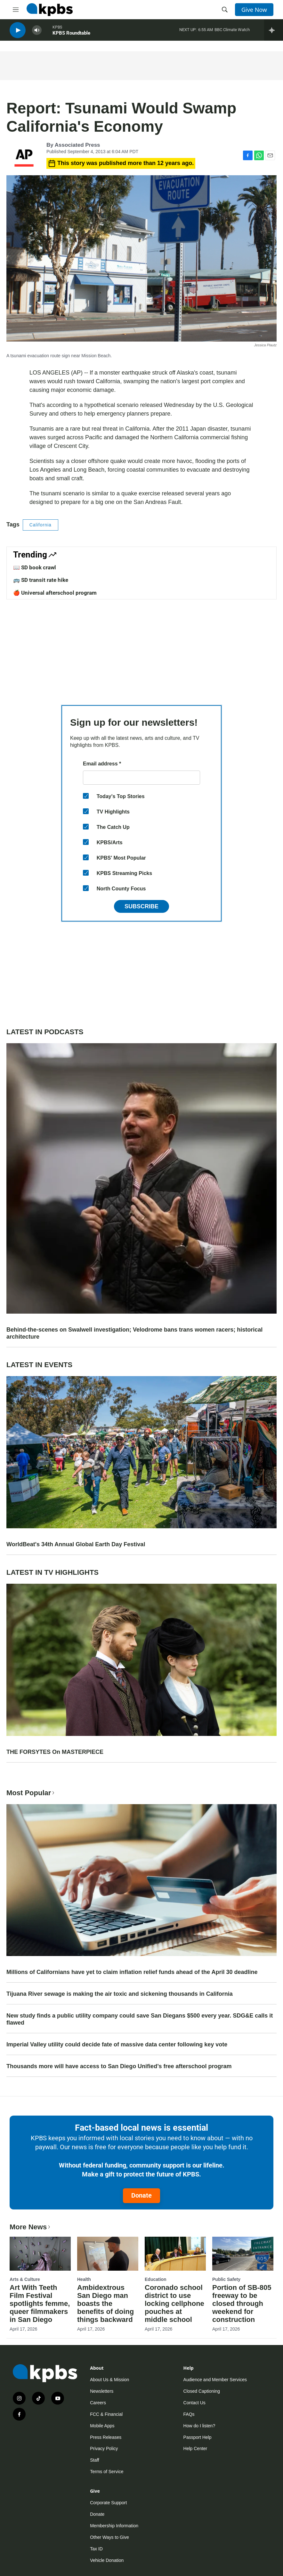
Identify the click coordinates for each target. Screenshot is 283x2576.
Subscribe (141, 906)
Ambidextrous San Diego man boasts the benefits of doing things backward (105, 2303)
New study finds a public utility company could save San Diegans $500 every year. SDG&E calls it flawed (139, 2019)
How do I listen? (199, 2425)
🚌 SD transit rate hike (40, 580)
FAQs (189, 2414)
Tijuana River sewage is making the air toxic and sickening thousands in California (119, 1994)
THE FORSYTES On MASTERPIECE (54, 1752)
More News (31, 2227)
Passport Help (197, 2437)
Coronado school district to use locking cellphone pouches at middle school (174, 2303)
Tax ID (96, 2548)
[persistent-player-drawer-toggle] (273, 32)
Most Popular (31, 1793)
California (40, 524)
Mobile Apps (102, 2425)
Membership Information (114, 2525)
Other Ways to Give (109, 2537)
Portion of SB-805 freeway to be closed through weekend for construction (241, 2303)
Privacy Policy (104, 2448)
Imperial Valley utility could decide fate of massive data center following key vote (116, 2044)
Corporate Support (108, 2502)
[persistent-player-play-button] (17, 32)
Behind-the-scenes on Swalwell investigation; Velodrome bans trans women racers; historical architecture (134, 1333)
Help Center (195, 2448)
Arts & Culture (25, 2279)
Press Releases (105, 2437)
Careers (98, 2402)
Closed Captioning (201, 2391)
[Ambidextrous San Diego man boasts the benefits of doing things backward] (107, 2254)
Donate (141, 2195)
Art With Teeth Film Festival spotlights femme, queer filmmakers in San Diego (40, 2303)
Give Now (254, 9)
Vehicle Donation (107, 2560)
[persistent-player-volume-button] (36, 32)
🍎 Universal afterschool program (55, 593)
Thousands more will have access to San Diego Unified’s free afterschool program (119, 2066)
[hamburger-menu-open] (16, 9)
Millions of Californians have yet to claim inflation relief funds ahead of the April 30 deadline (131, 1972)
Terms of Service (106, 2471)
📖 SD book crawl (34, 567)
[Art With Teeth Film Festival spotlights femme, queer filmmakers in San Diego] (40, 2254)
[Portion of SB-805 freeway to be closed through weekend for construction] (242, 2254)
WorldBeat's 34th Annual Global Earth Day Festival (75, 1544)
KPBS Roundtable (71, 35)
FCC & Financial (106, 2414)
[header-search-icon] (225, 9)
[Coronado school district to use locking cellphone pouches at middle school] (175, 2254)
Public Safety (226, 2279)
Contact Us (194, 2402)
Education (155, 2279)
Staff (94, 2460)
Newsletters (101, 2391)
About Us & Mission (109, 2379)
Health (84, 2279)
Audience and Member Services (215, 2379)
